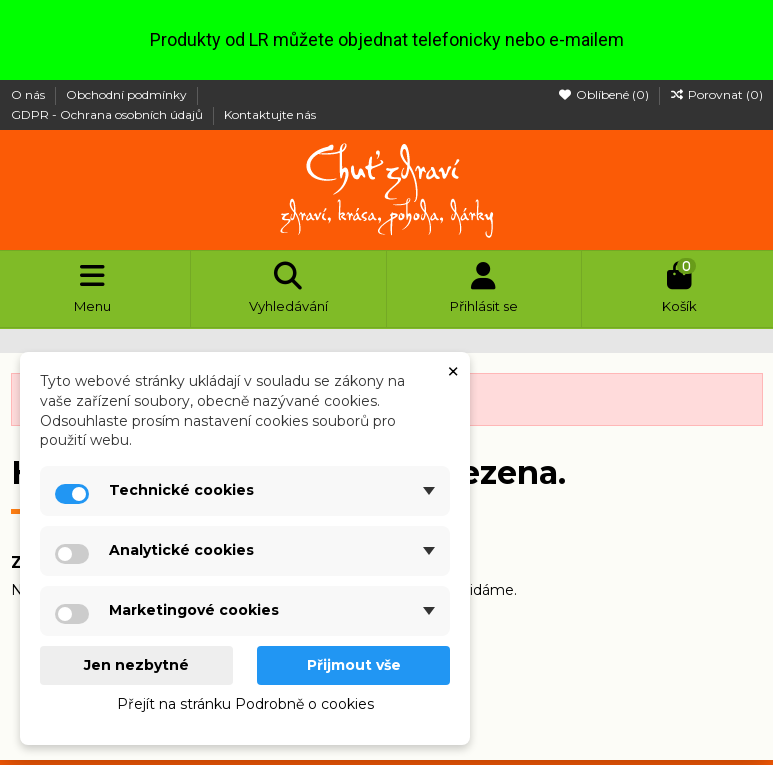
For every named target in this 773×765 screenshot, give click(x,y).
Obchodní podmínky (128, 94)
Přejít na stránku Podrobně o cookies (245, 704)
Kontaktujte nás (270, 114)
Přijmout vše (354, 665)
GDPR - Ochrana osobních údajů (108, 114)
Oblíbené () (605, 94)
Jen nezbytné (136, 665)
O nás (29, 94)
